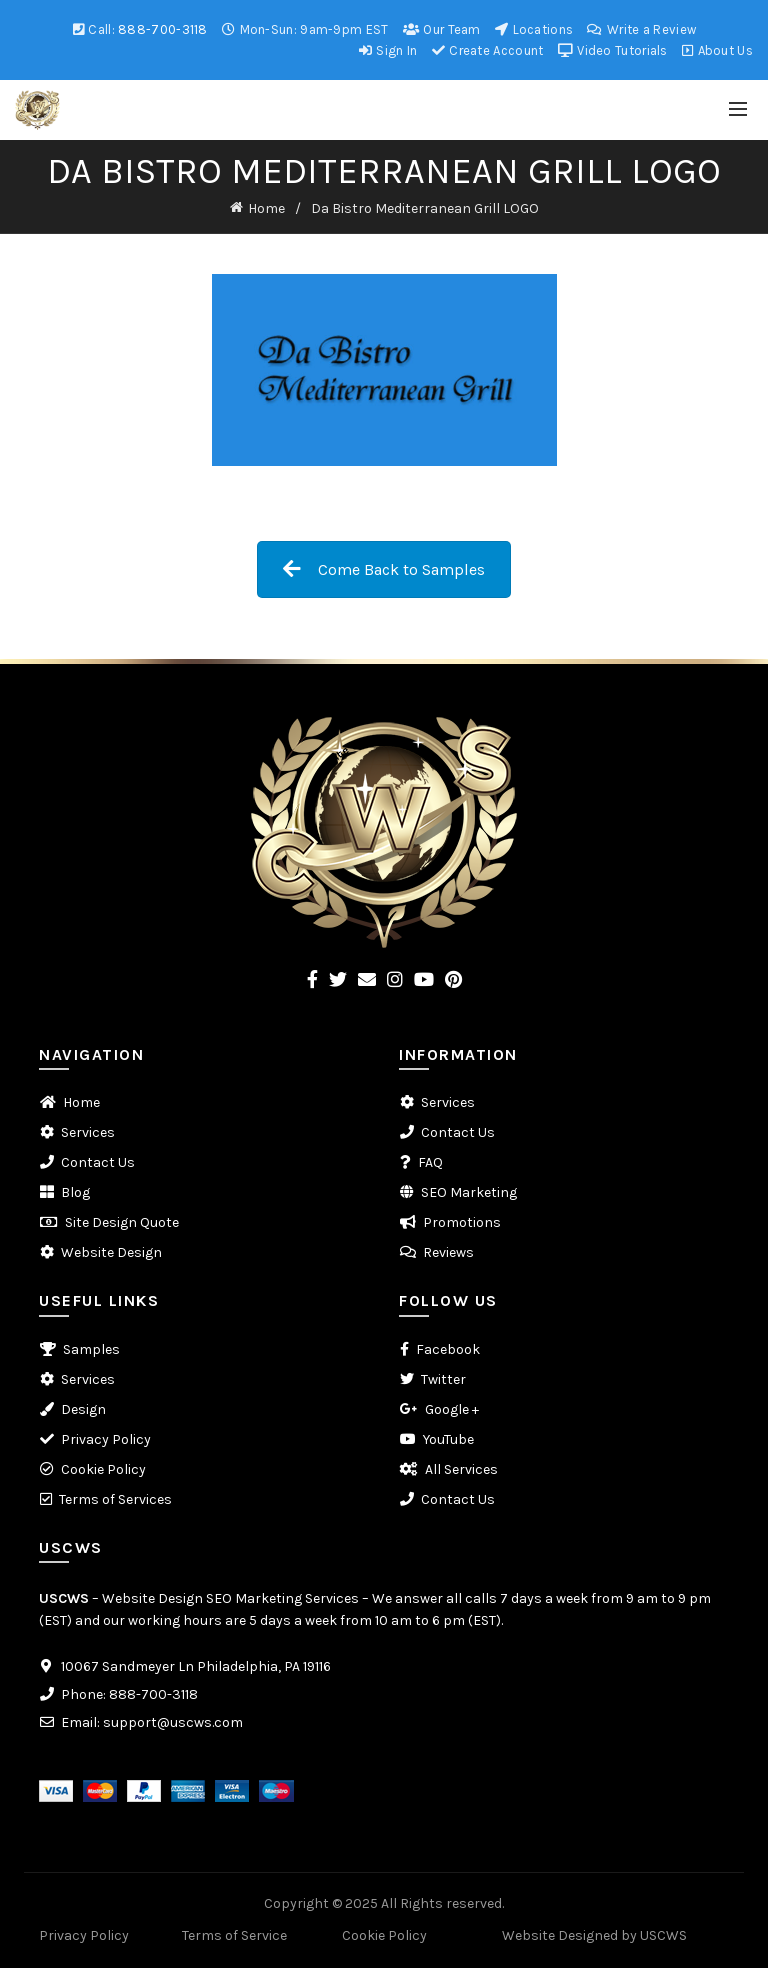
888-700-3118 (163, 29)
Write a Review (641, 29)
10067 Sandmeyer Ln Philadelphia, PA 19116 (196, 1666)
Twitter (443, 1379)
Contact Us (98, 1162)
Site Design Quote (122, 1222)
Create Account (487, 50)
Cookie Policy (103, 1469)
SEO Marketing (469, 1192)
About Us (717, 50)
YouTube (448, 1439)
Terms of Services (115, 1499)
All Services (461, 1469)
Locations (533, 29)
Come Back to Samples (384, 569)
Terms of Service (234, 1935)
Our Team (441, 29)
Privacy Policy (106, 1439)
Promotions (462, 1222)
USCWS (64, 1598)
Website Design (111, 1252)
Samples (91, 1349)
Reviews (448, 1252)
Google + (452, 1409)
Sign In (388, 50)
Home (266, 208)
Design (83, 1409)
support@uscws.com (173, 1722)
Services (88, 1132)
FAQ (430, 1162)
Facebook (448, 1349)
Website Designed (560, 1935)
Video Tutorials (612, 50)
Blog (75, 1192)
